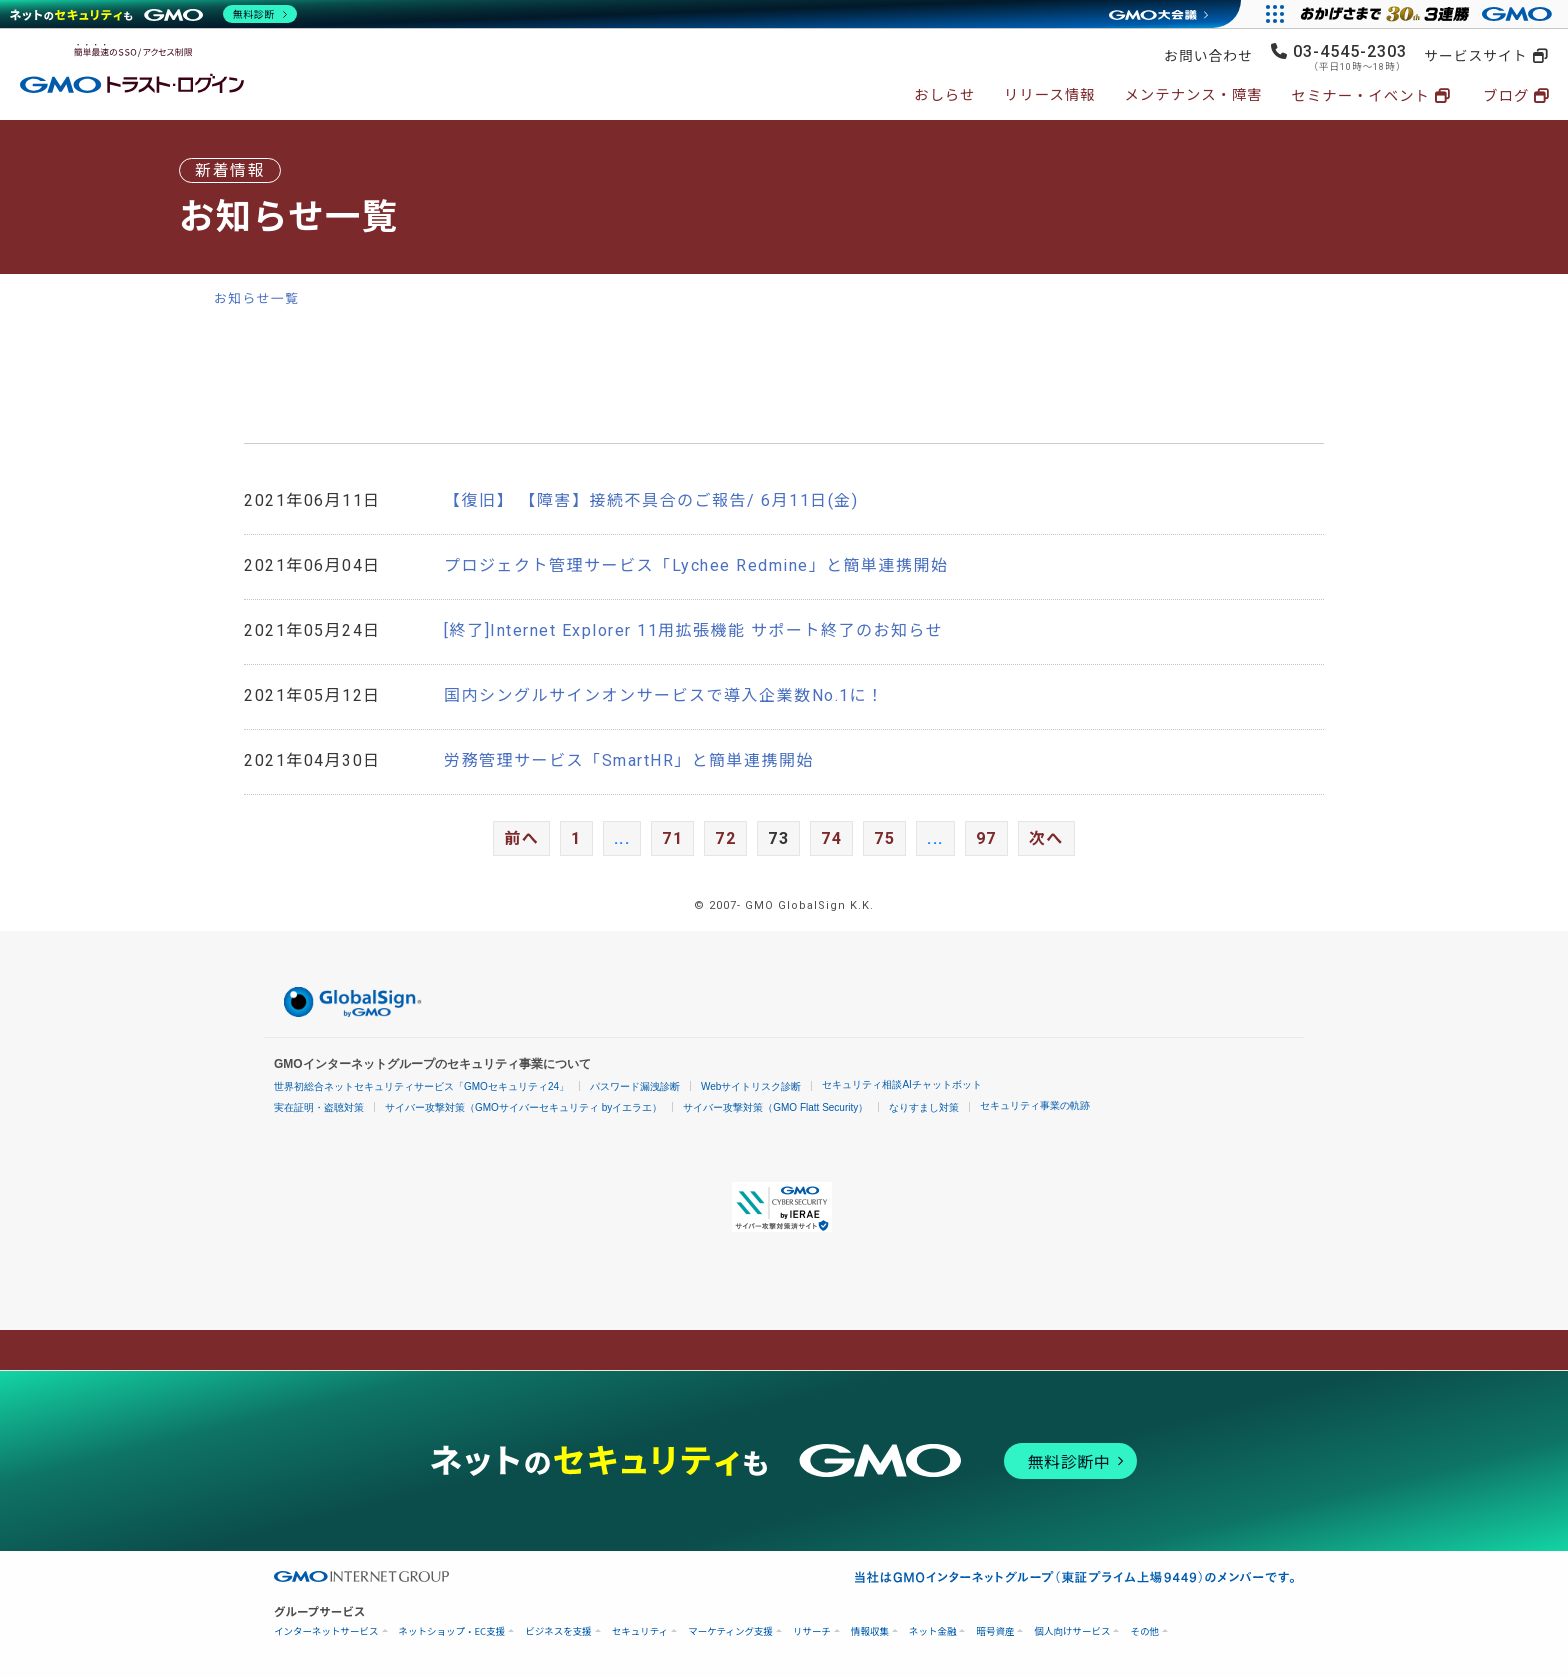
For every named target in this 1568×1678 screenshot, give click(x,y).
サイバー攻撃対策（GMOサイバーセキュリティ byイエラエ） (523, 1107)
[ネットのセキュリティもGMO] (153, 14)
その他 (1144, 1631)
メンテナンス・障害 (1193, 95)
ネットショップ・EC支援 (452, 1631)
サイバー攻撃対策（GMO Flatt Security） (775, 1107)
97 (986, 838)
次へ (1046, 838)
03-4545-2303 (1350, 51)
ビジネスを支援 (558, 1631)
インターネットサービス (326, 1631)
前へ (521, 838)
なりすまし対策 (924, 1107)
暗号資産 (995, 1631)
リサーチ (812, 1631)
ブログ (1506, 96)
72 (725, 838)
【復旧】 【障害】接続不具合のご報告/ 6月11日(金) (651, 500)
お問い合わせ (1208, 56)
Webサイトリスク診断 (751, 1086)
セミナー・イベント (1360, 96)
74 (831, 838)
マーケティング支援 (730, 1631)
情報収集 (870, 1631)
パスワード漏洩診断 (635, 1086)
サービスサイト (1475, 56)
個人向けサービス (1072, 1631)
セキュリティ (640, 1631)
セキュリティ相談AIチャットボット (901, 1084)
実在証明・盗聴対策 (319, 1107)
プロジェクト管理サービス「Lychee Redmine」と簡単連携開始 (696, 565)
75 (884, 838)
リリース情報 (1050, 95)
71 (672, 838)
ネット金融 (933, 1631)
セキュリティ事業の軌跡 (1035, 1105)
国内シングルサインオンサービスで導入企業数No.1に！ (664, 695)
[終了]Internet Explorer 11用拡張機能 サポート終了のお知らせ (693, 630)
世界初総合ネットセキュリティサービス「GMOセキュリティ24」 (421, 1086)
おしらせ (944, 95)
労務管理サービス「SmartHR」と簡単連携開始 (629, 760)
